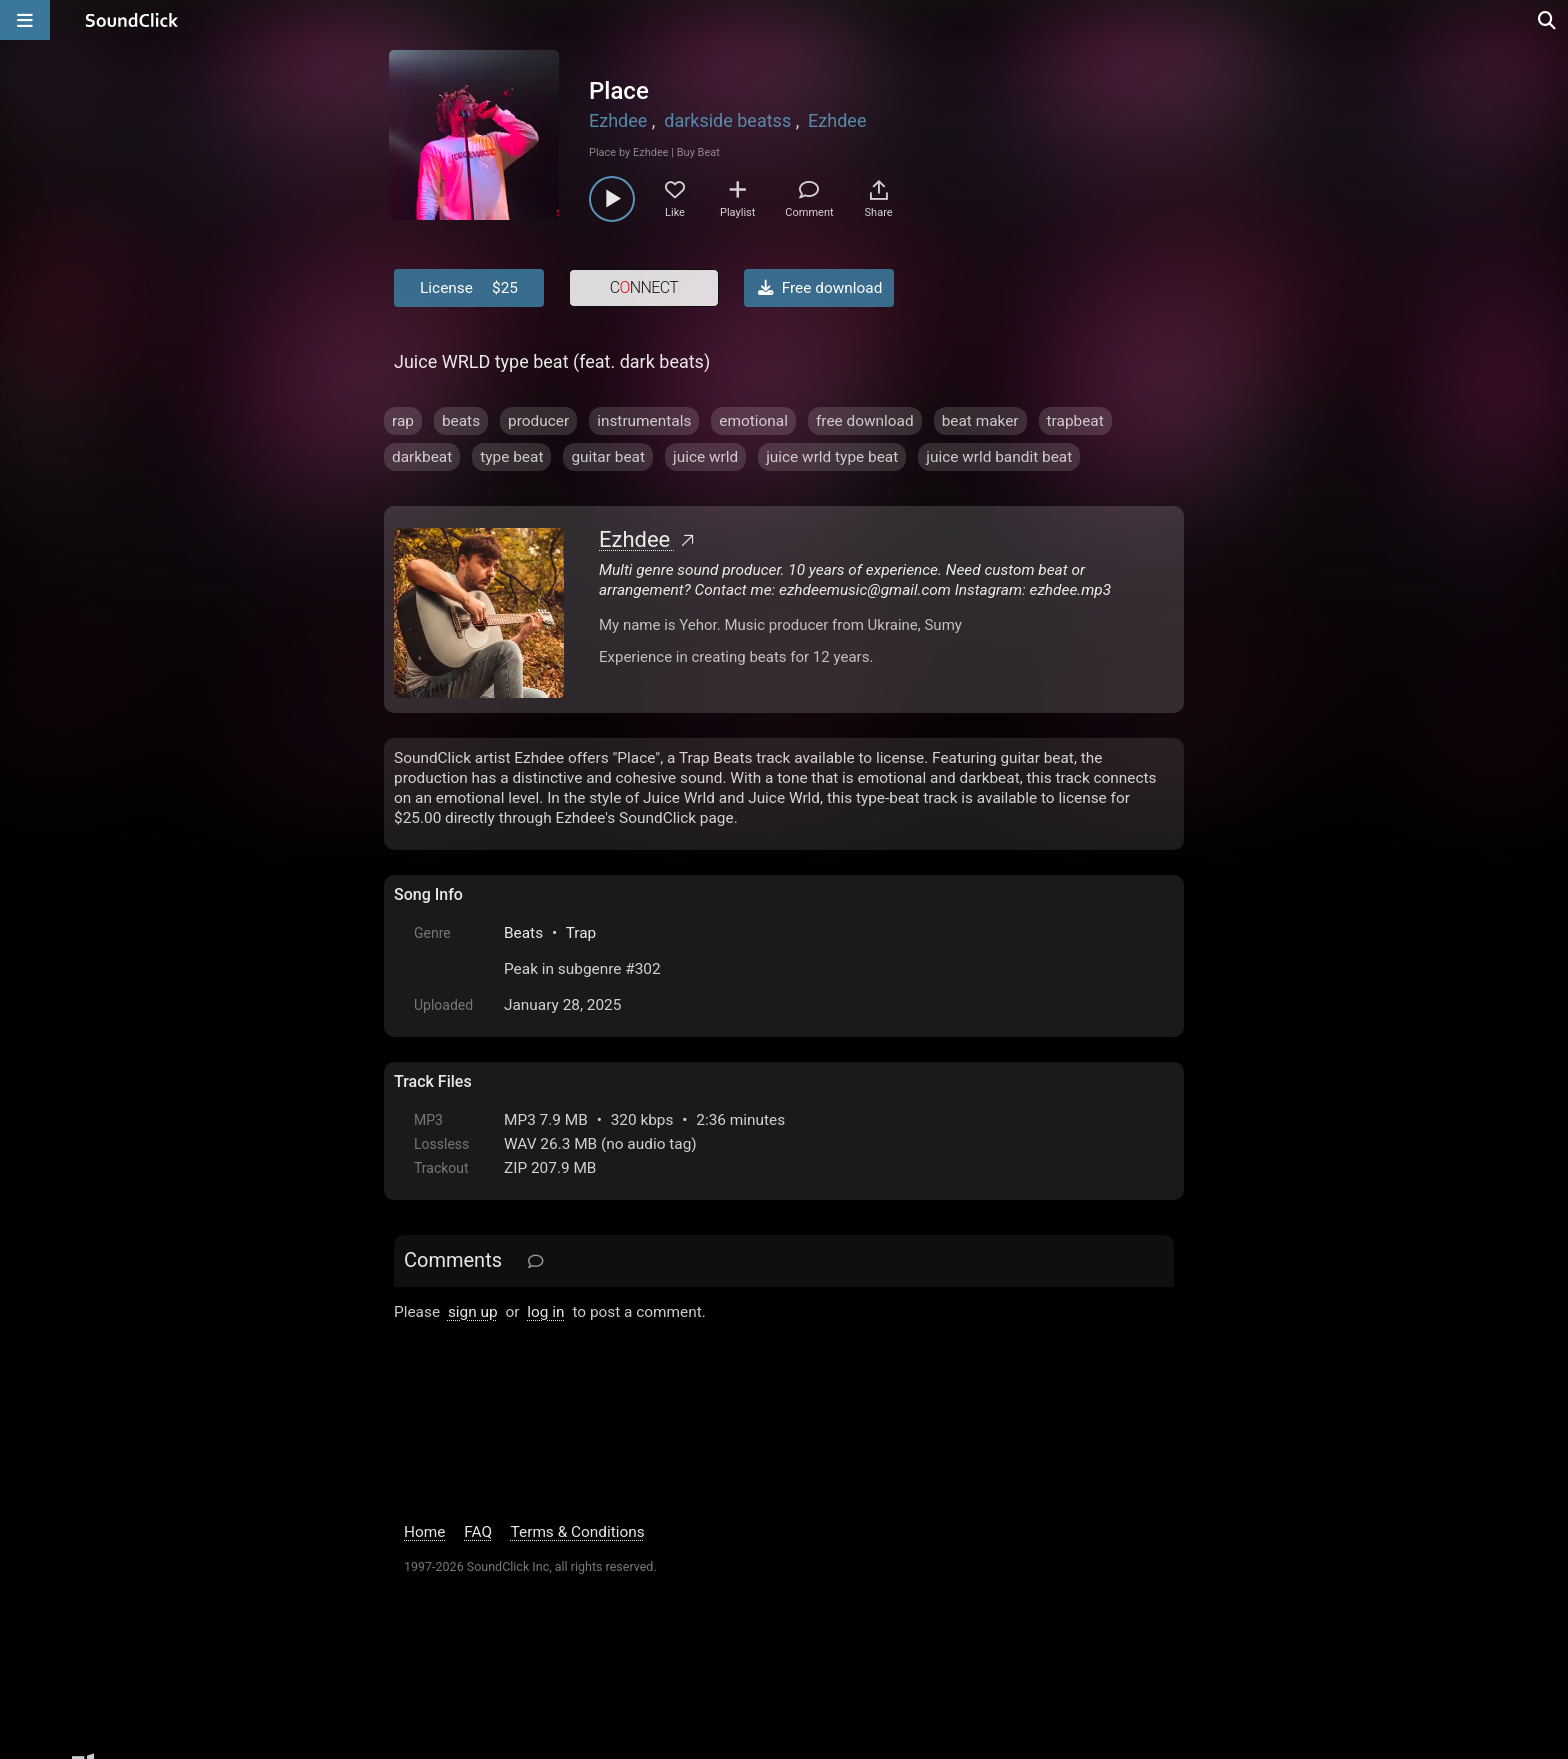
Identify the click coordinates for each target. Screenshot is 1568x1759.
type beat (511, 457)
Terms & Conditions (578, 1532)
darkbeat (422, 457)
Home (424, 1532)
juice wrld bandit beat (999, 457)
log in (545, 1312)
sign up (473, 1312)
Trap (581, 933)
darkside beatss (727, 120)
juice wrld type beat (832, 457)
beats (461, 421)
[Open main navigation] (25, 20)
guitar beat (608, 457)
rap (403, 421)
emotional (753, 421)
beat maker (980, 421)
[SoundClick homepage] (132, 20)
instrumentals (644, 421)
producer (538, 421)
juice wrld (705, 457)
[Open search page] (1548, 20)
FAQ (478, 1532)
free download (865, 421)
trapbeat (1075, 421)
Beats (523, 933)
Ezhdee (618, 120)
